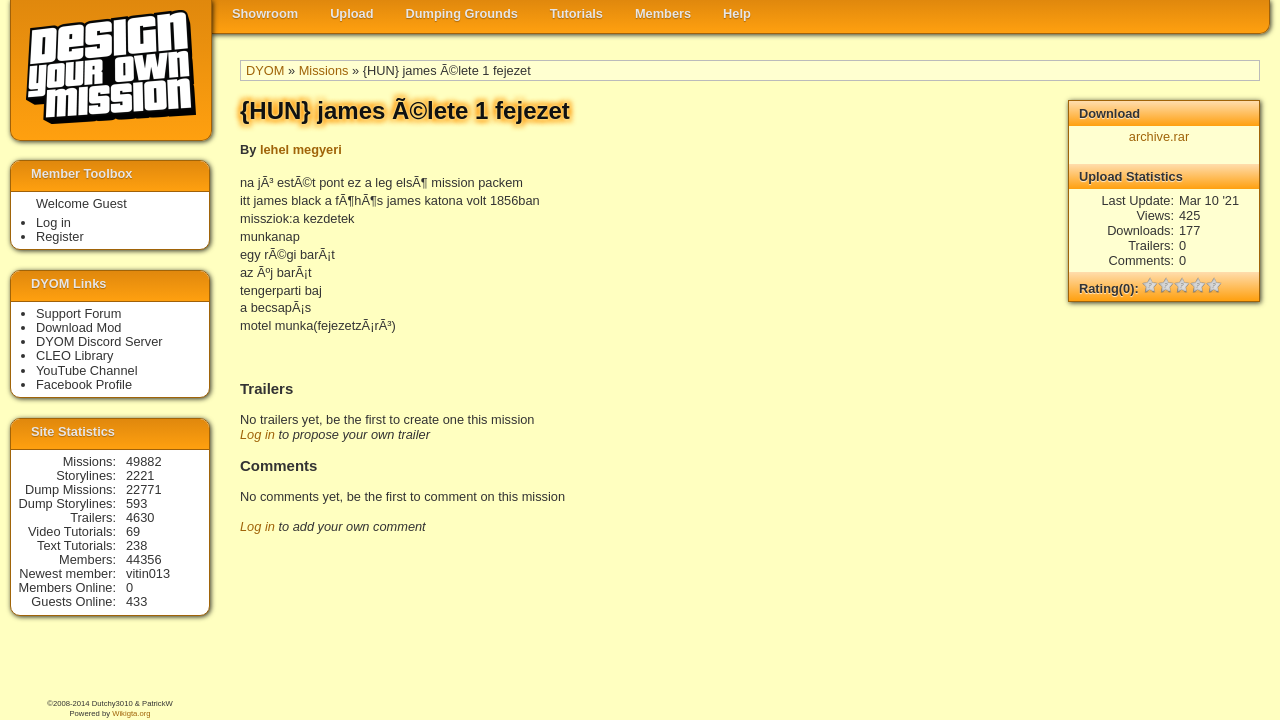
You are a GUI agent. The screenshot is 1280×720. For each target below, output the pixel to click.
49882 (144, 461)
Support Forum (78, 313)
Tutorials (576, 13)
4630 (140, 517)
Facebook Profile (84, 384)
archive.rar (1159, 136)
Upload (351, 13)
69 (133, 531)
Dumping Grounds (462, 13)
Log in (257, 434)
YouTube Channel (87, 370)
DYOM (265, 70)
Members (663, 13)
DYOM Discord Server (99, 341)
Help (737, 13)
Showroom (265, 13)
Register (60, 236)
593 (136, 503)
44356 (144, 559)
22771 (144, 489)
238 (136, 545)
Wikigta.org (131, 713)
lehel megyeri (301, 149)
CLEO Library (75, 355)
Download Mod (78, 327)
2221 (140, 475)
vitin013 (148, 573)
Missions (324, 70)
